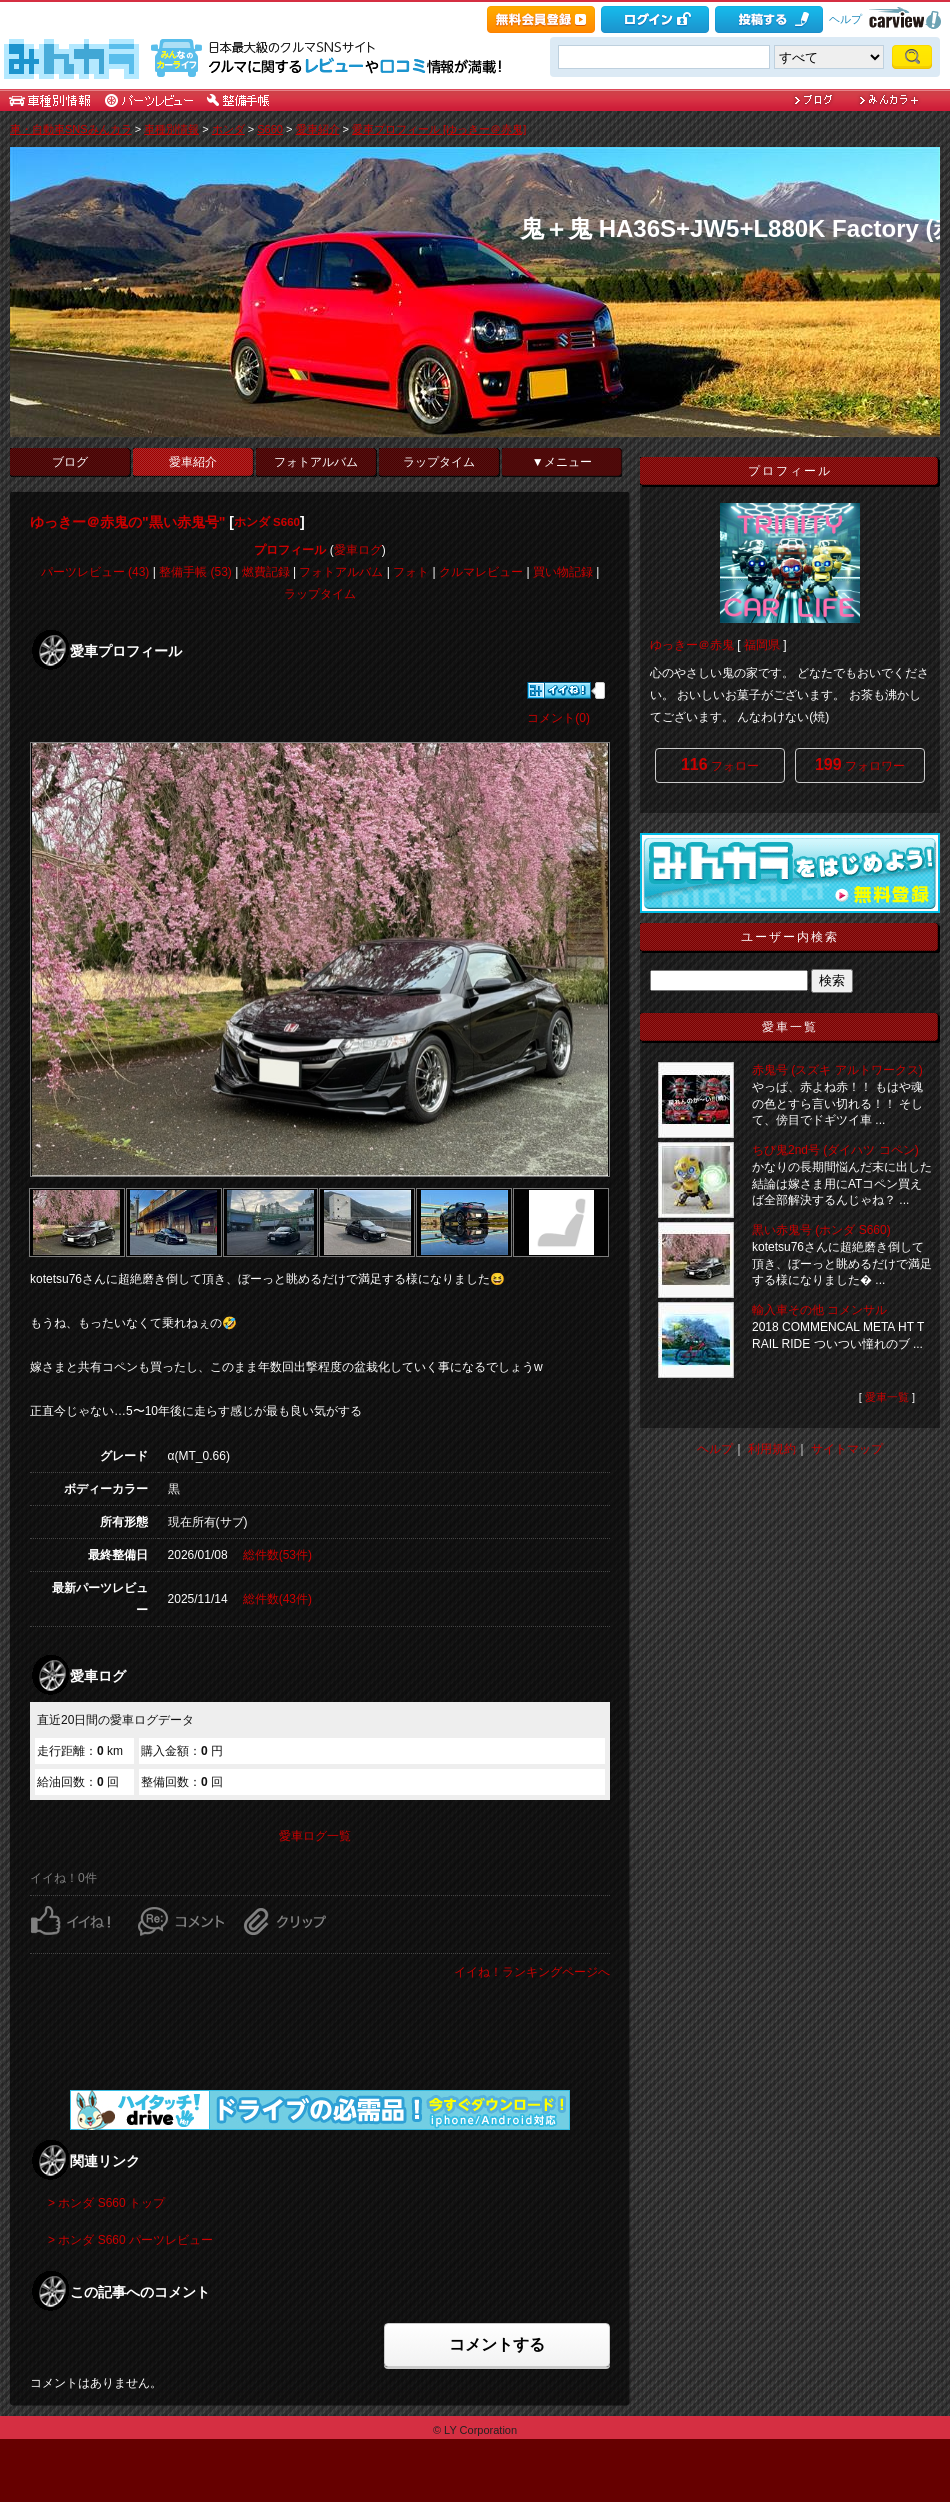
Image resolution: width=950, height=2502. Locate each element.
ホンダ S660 (267, 522)
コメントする (497, 2344)
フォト (411, 572)
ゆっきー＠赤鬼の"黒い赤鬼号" (127, 522)
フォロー (720, 764)
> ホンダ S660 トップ (106, 2203)
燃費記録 (266, 572)
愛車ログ (358, 550)
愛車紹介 (318, 129)
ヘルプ (845, 19)
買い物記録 (563, 572)
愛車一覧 (887, 1397)
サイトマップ (847, 1449)
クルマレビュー (481, 572)
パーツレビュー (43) (95, 572)
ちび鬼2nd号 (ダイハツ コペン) (835, 1150)
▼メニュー (562, 462)
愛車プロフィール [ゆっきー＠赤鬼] (439, 129)
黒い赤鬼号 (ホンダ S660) (821, 1230)
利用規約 (772, 1449)
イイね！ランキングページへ (532, 1972)
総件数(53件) (277, 1555)
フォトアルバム (316, 462)
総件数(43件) (277, 1599)
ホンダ (228, 129)
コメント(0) (558, 718)
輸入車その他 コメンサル (819, 1310)
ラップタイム (439, 462)
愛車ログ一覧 (315, 1836)
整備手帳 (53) (195, 572)
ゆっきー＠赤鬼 (692, 645)
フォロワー (860, 764)
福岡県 (762, 645)
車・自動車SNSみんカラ (71, 129)
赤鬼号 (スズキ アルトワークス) (837, 1070)
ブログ (70, 462)
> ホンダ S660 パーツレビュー (130, 2240)
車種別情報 (171, 129)
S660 (270, 129)
